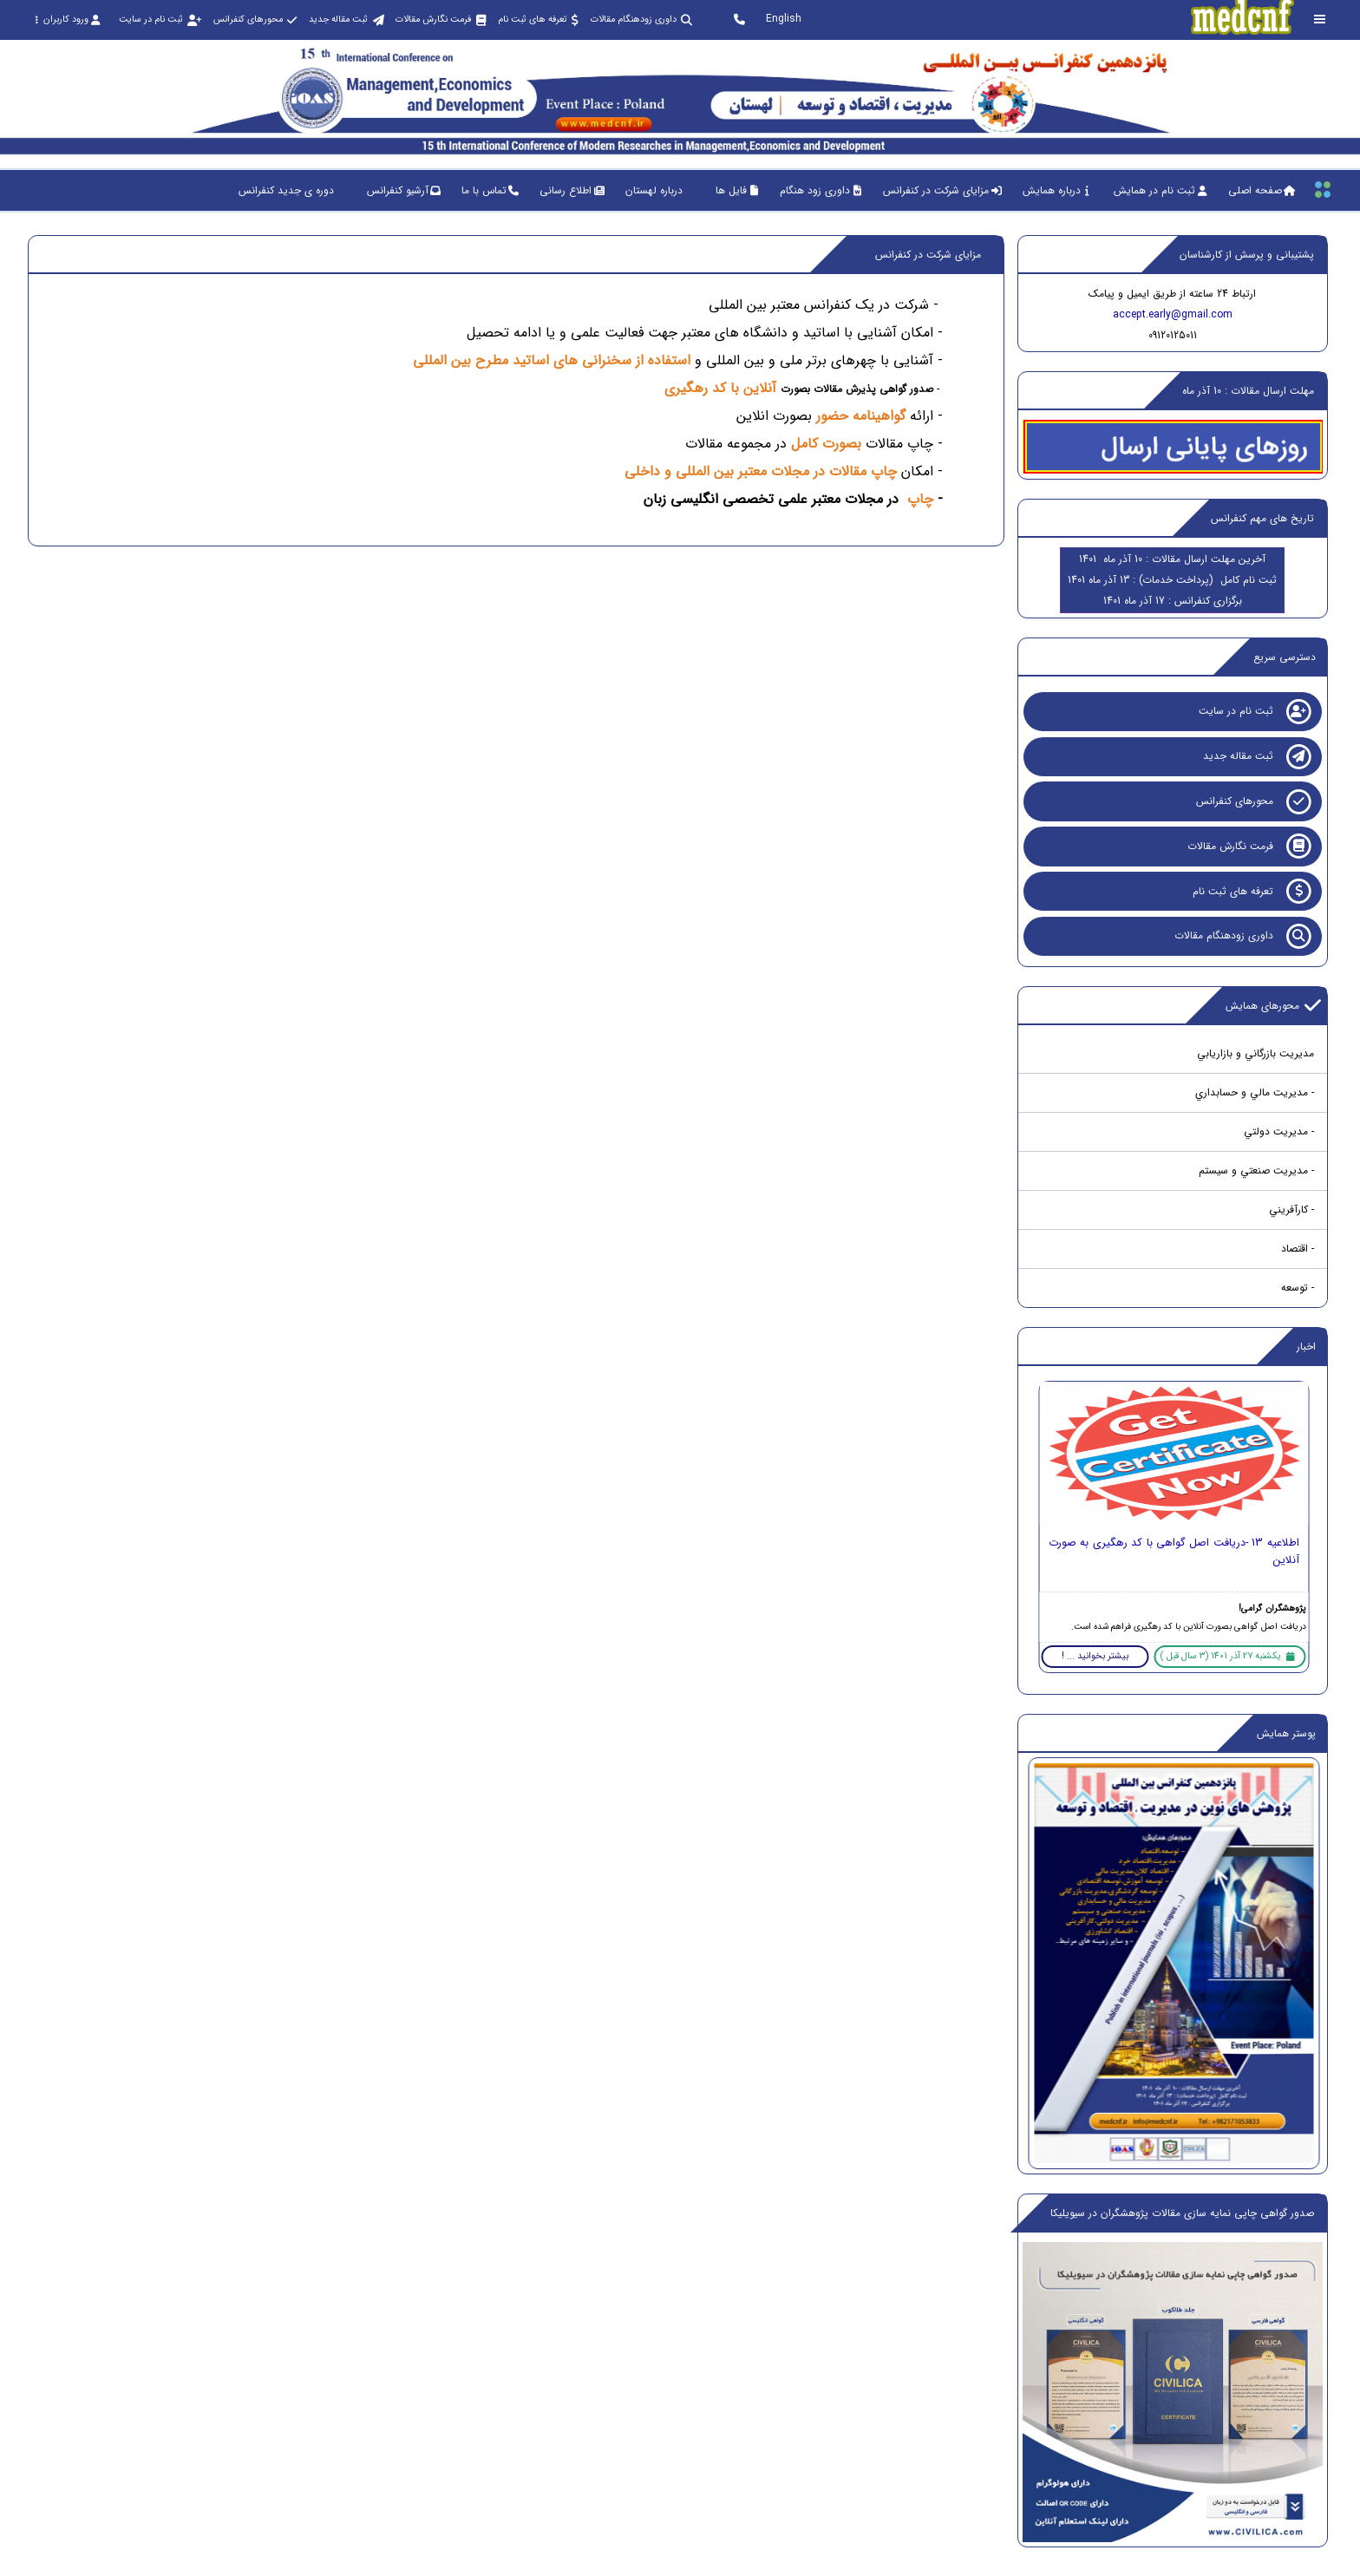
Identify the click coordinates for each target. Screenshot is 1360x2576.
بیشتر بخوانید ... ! (1095, 1656)
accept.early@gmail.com (1172, 314)
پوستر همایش (1286, 1733)
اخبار (1306, 1346)
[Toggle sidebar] (1320, 19)
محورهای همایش (1273, 1006)
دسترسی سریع (1284, 657)
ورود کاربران (67, 19)
